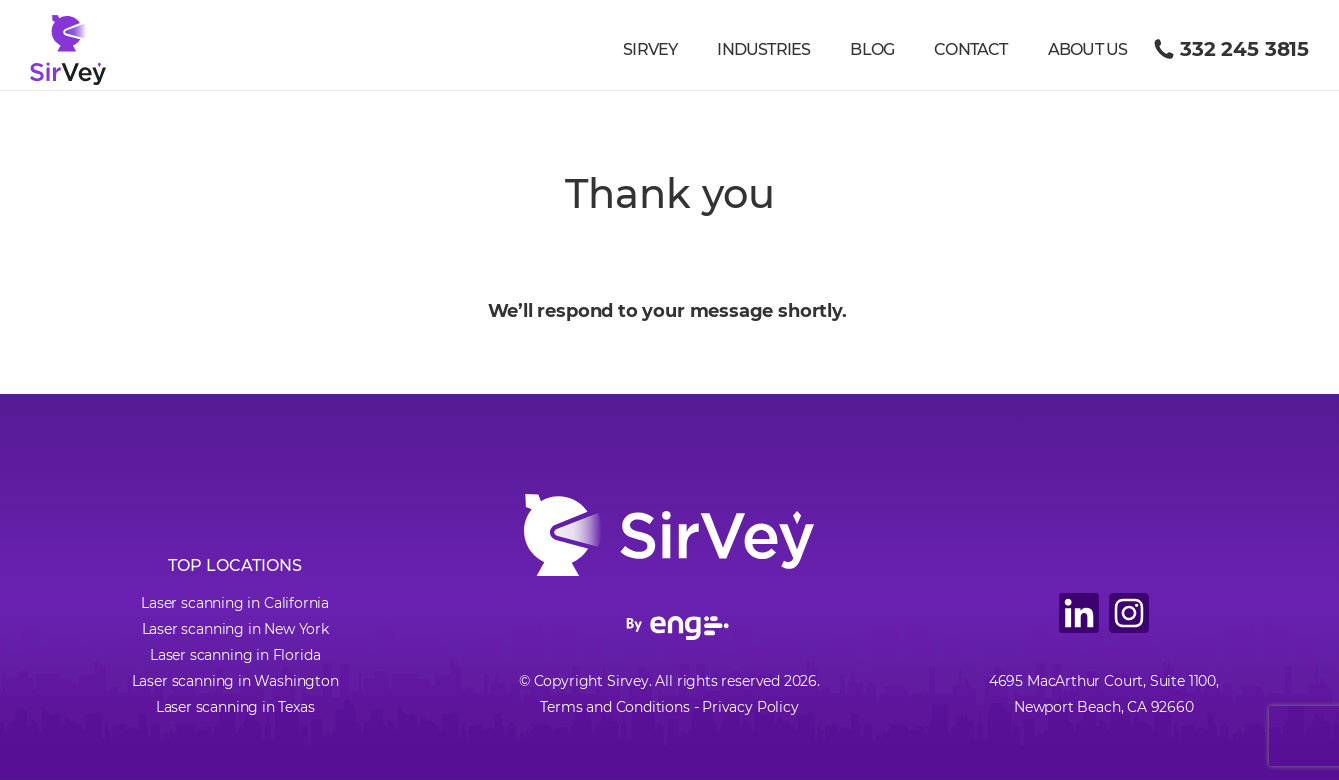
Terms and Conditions (614, 707)
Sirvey (650, 49)
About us (1088, 49)
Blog (872, 49)
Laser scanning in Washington (235, 681)
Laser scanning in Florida (235, 655)
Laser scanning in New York (235, 629)
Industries (763, 49)
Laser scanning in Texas (235, 707)
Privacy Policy (750, 707)
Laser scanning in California (235, 603)
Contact (970, 49)
